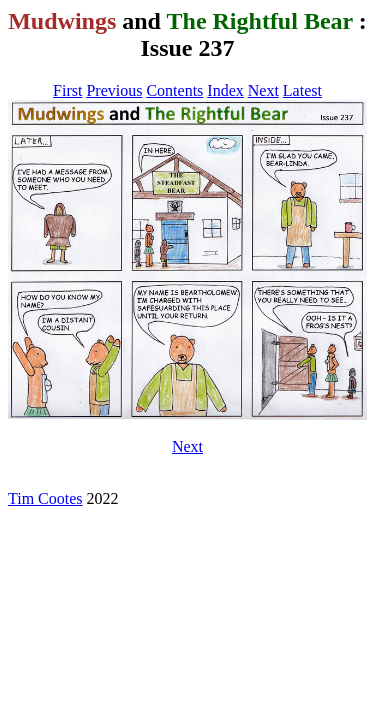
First (67, 90)
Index (225, 90)
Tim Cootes (45, 498)
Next (263, 90)
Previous (114, 90)
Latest (302, 90)
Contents (174, 90)
